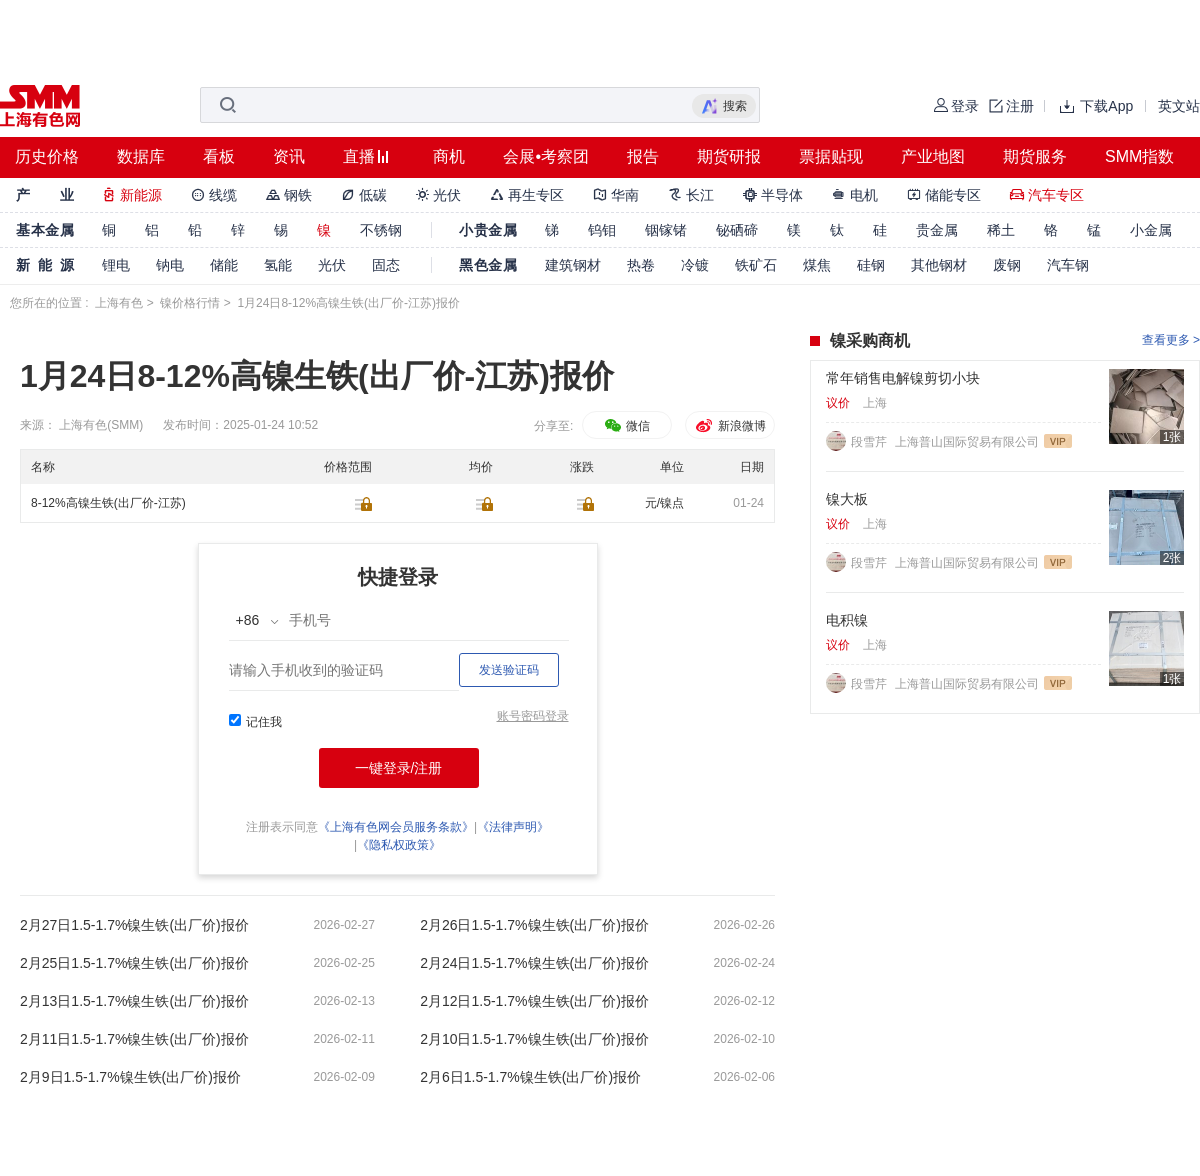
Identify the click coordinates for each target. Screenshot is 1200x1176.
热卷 (641, 265)
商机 (449, 156)
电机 (855, 195)
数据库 (141, 156)
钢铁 (289, 195)
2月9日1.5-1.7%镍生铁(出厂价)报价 (130, 1077)
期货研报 (729, 156)
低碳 (364, 195)
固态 (386, 265)
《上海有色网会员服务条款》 (396, 827)
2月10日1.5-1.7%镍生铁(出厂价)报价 (534, 1039)
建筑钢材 (573, 265)
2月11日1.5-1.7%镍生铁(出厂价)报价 (134, 1039)
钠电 (170, 265)
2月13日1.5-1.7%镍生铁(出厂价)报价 (134, 1001)
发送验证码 (509, 670)
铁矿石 (756, 265)
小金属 (1151, 230)
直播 (359, 156)
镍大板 (847, 499)
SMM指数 (1139, 156)
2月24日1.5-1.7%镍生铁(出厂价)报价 (534, 963)
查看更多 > (1171, 340)
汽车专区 (1047, 195)
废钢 (1007, 265)
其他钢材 (939, 265)
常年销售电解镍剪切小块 (903, 378)
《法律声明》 (513, 827)
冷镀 (695, 265)
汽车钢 (1068, 265)
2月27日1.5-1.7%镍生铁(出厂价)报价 (134, 925)
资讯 (289, 156)
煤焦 (817, 265)
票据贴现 (831, 156)
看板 (219, 156)
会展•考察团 (546, 156)
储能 (224, 265)
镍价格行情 (190, 303)
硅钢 (871, 265)
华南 (616, 195)
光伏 (439, 195)
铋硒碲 (737, 230)
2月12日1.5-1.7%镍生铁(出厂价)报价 (534, 1001)
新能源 (132, 195)
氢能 (278, 265)
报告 (643, 156)
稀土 (1001, 230)
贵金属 (937, 230)
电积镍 (847, 620)
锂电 (116, 265)
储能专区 (944, 195)
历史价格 (47, 156)
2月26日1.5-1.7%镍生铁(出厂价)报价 (534, 925)
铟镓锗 (666, 230)
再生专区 (527, 195)
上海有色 (119, 303)
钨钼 (602, 230)
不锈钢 (381, 230)
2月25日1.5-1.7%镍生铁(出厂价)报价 (134, 963)
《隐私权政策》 (399, 845)
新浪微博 (729, 426)
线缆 (214, 195)
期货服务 (1035, 156)
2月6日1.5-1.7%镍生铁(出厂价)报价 (530, 1077)
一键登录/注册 (399, 768)
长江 (691, 195)
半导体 (773, 195)
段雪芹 (870, 442)
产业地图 (933, 156)
